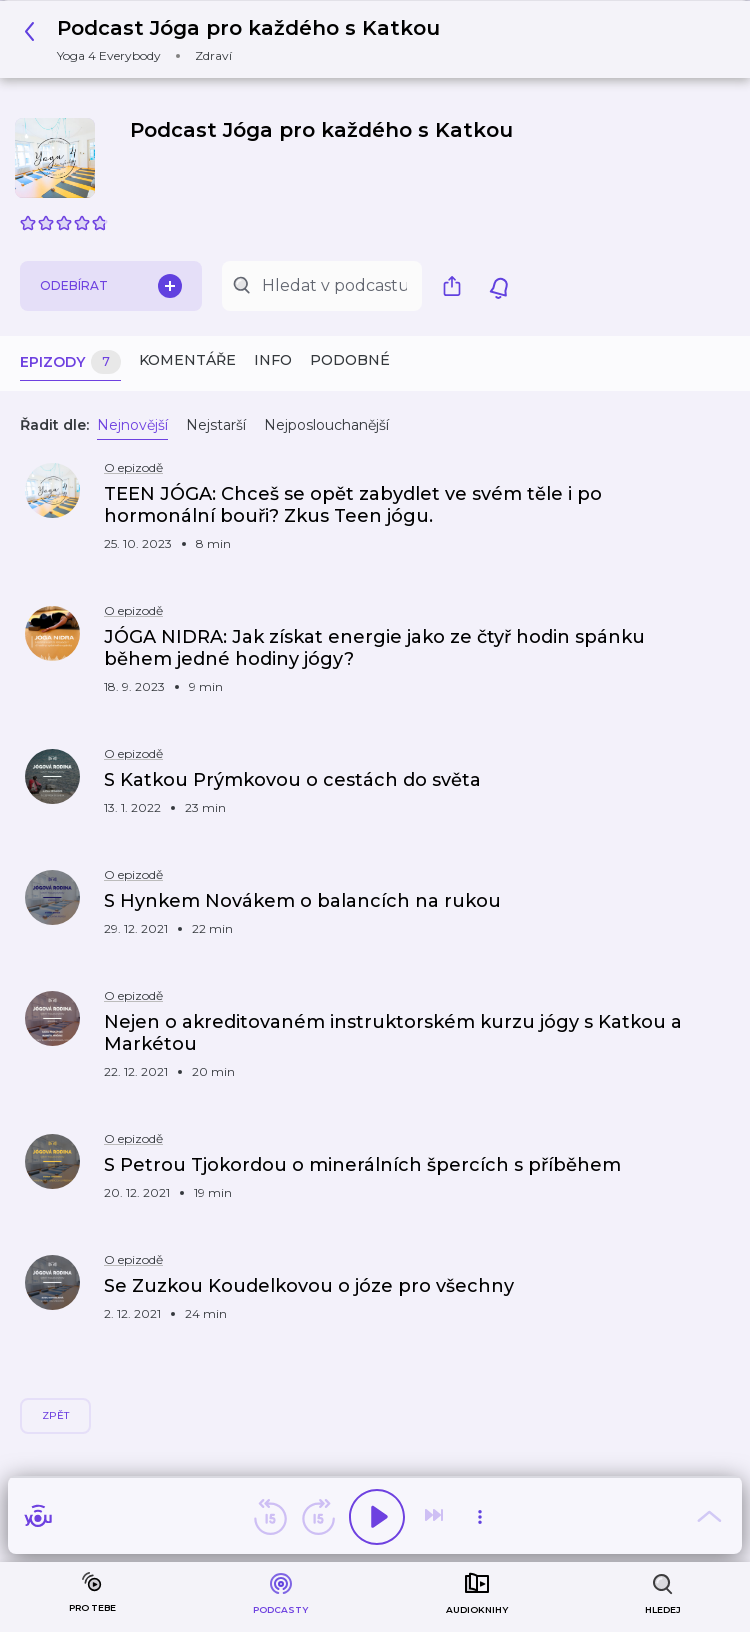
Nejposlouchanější (326, 425)
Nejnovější (132, 425)
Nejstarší (216, 425)
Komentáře (187, 360)
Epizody (70, 362)
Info (273, 360)
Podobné (350, 360)
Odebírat (111, 286)
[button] (237, 39)
